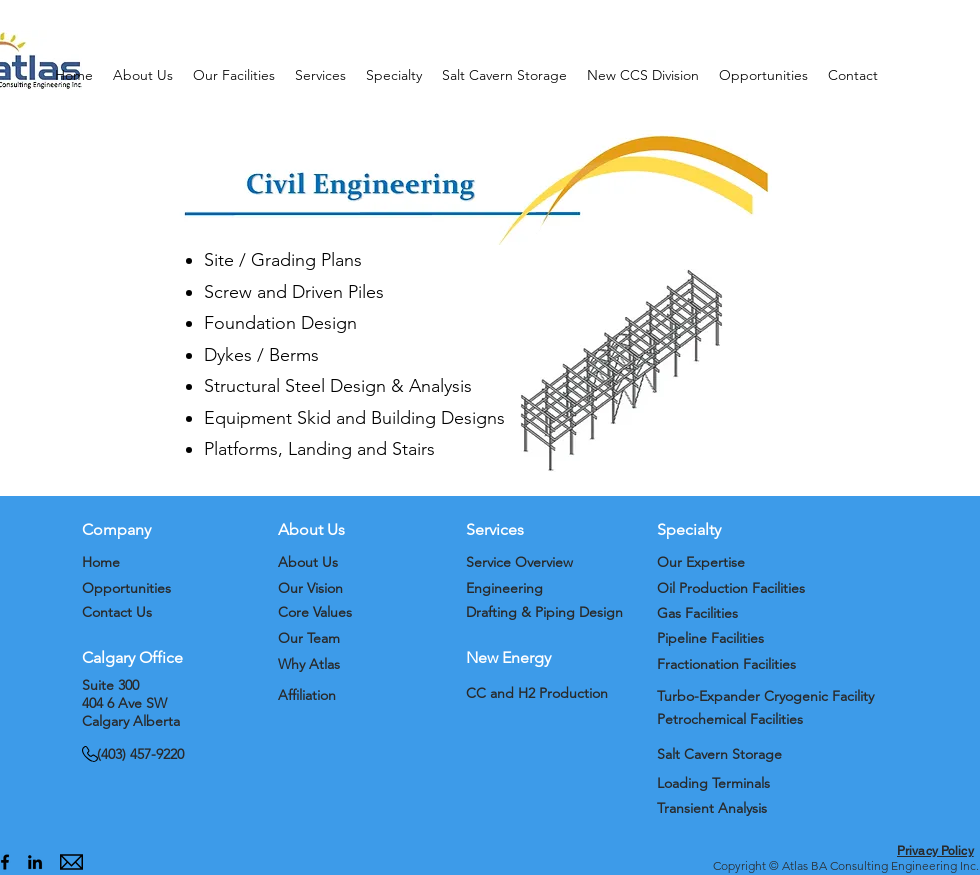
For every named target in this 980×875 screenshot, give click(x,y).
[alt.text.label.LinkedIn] (35, 862)
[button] (143, 75)
